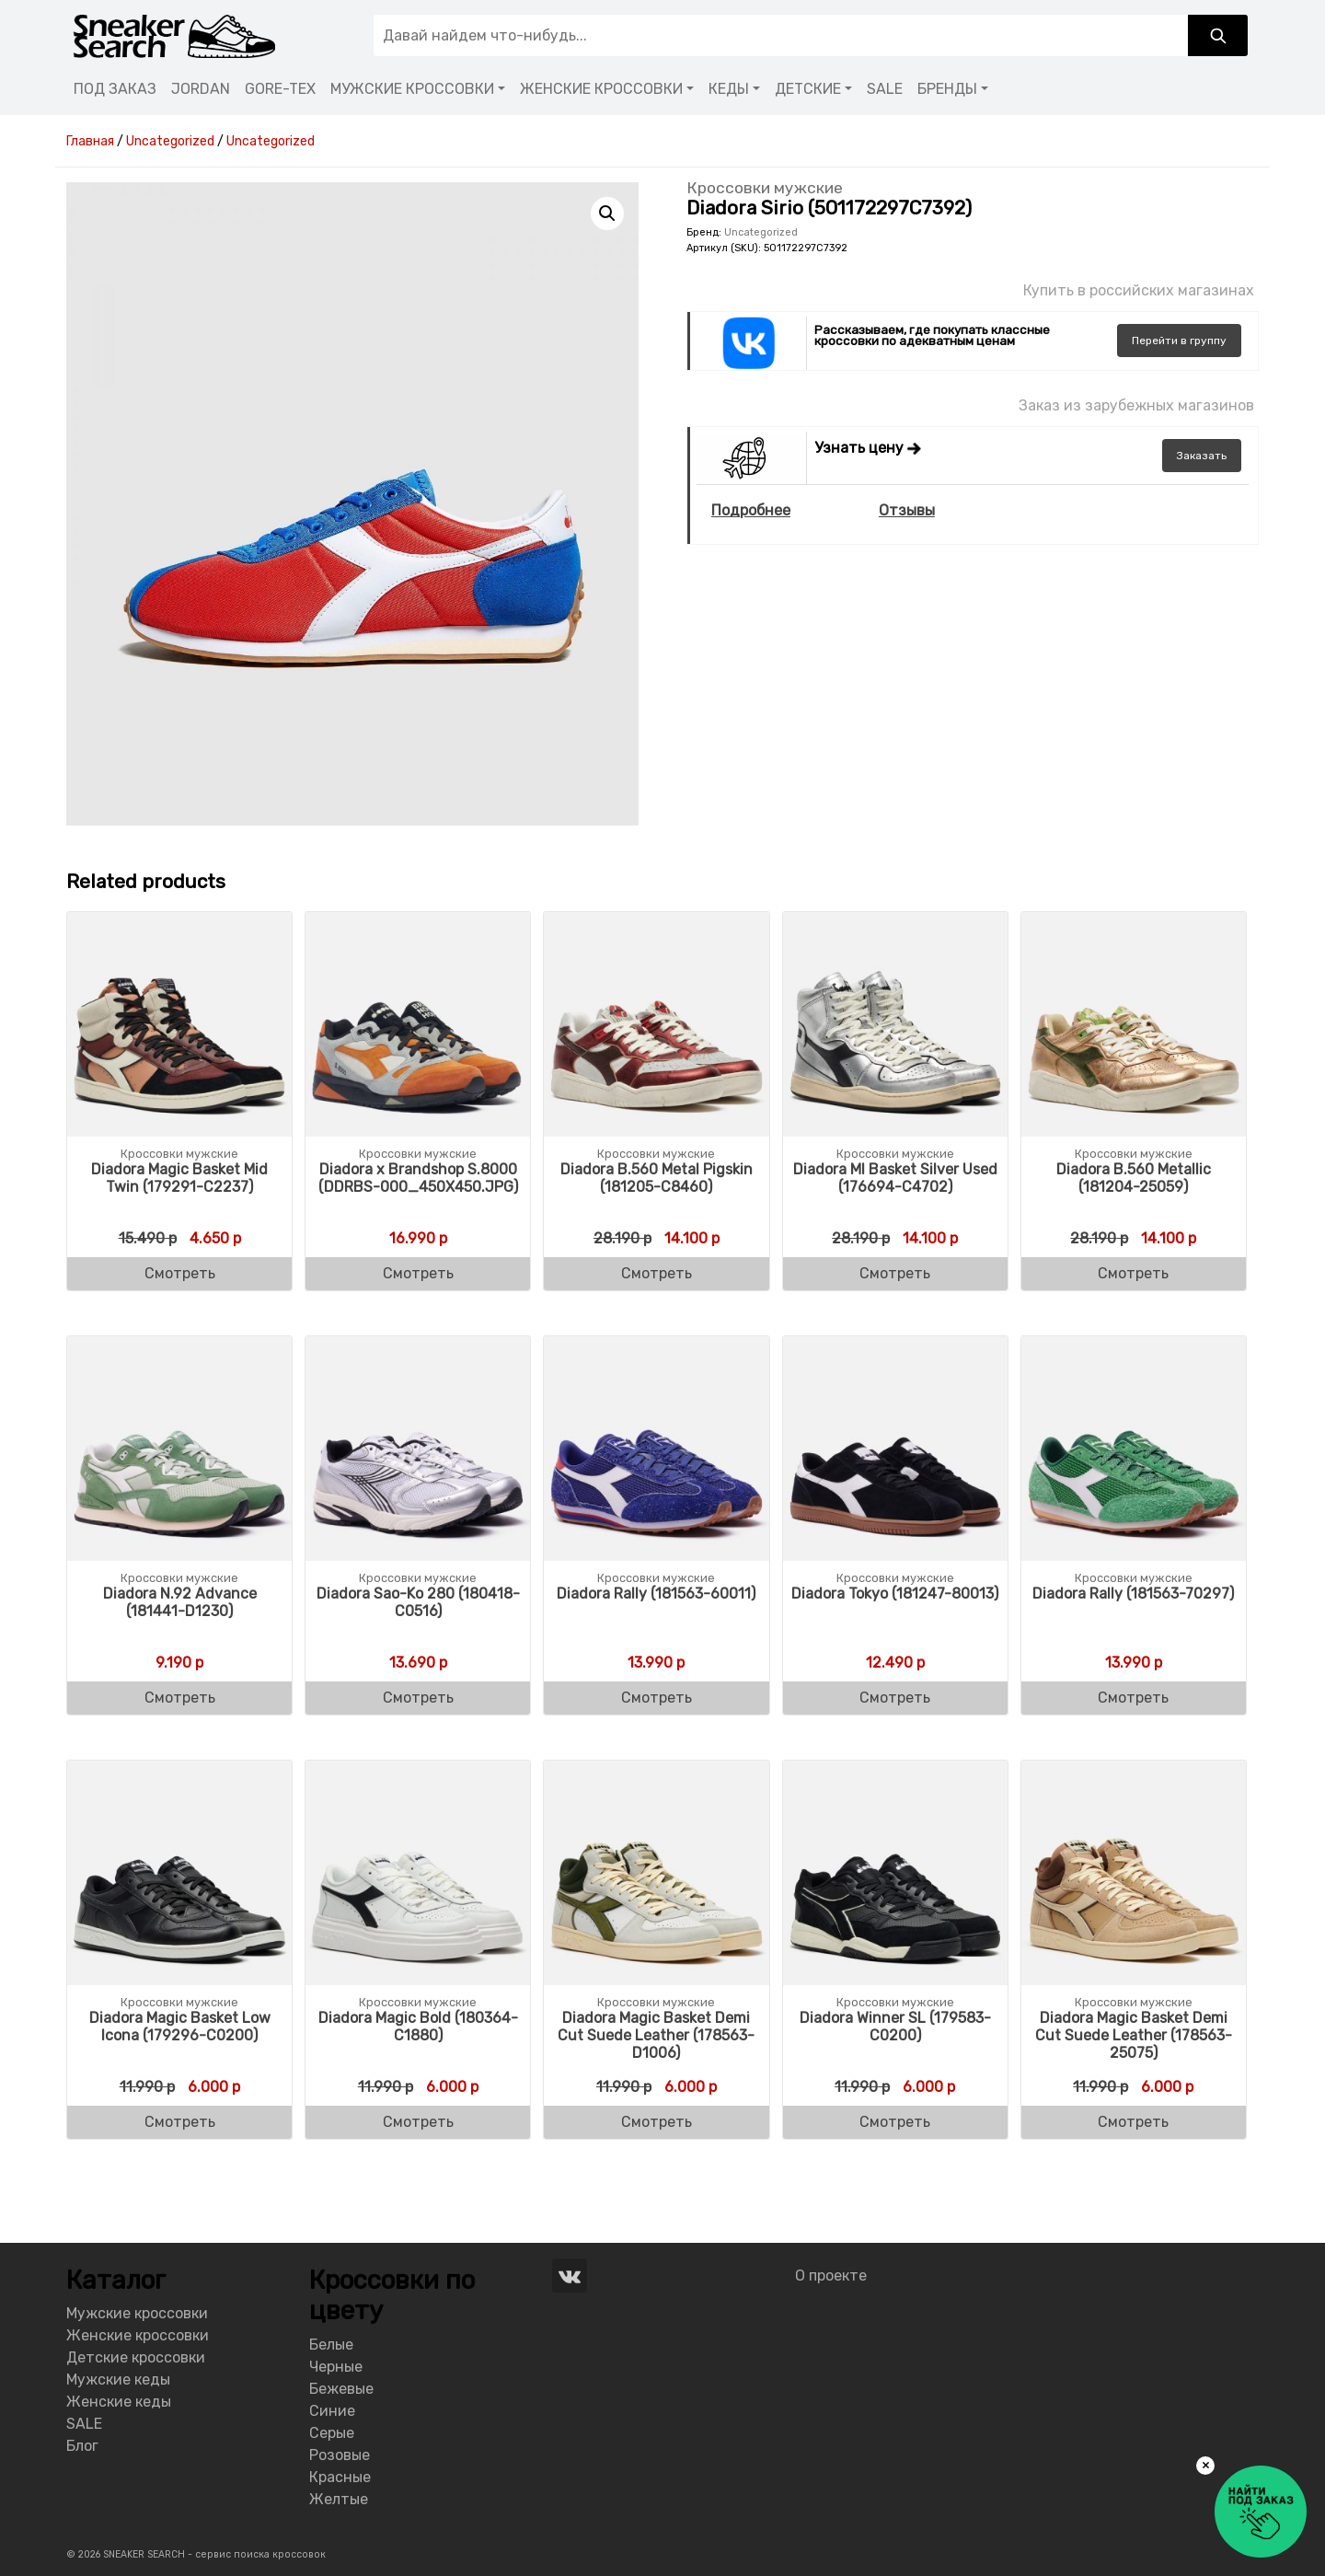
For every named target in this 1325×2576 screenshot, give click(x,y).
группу (1179, 340)
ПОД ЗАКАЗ (115, 89)
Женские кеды (118, 2401)
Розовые (339, 2455)
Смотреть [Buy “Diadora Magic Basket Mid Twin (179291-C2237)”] (179, 1273)
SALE (885, 89)
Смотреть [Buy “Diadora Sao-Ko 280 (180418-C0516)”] (418, 1697)
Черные (336, 2366)
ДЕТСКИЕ (808, 89)
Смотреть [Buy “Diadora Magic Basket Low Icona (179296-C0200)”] (179, 2122)
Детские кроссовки (135, 2357)
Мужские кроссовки (137, 2313)
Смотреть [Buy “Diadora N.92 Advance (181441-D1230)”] (179, 1697)
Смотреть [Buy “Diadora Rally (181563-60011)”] (656, 1697)
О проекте (831, 2275)
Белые (331, 2344)
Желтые (338, 2499)
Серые (331, 2433)
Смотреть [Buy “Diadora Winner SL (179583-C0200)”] (894, 2122)
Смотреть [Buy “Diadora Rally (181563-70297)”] (1133, 1697)
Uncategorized (761, 232)
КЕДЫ (729, 89)
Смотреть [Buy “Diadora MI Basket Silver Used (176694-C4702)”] (894, 1273)
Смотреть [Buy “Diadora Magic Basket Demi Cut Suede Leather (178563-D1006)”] (656, 2122)
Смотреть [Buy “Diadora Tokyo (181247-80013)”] (894, 1697)
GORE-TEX (280, 89)
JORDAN (200, 89)
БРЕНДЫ (947, 89)
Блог (82, 2446)
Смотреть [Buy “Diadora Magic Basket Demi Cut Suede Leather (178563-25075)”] (1133, 2122)
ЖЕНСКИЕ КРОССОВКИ (601, 89)
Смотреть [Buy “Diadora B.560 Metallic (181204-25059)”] (1133, 1273)
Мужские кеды (118, 2379)
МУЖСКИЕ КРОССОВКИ (412, 89)
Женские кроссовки (137, 2335)
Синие (332, 2411)
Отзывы (907, 510)
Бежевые (341, 2388)
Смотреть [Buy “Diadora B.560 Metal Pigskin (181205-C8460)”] (656, 1273)
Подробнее (750, 510)
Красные (340, 2477)
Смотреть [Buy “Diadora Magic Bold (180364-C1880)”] (418, 2122)
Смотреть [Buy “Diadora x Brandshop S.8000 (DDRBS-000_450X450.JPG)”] (418, 1273)
